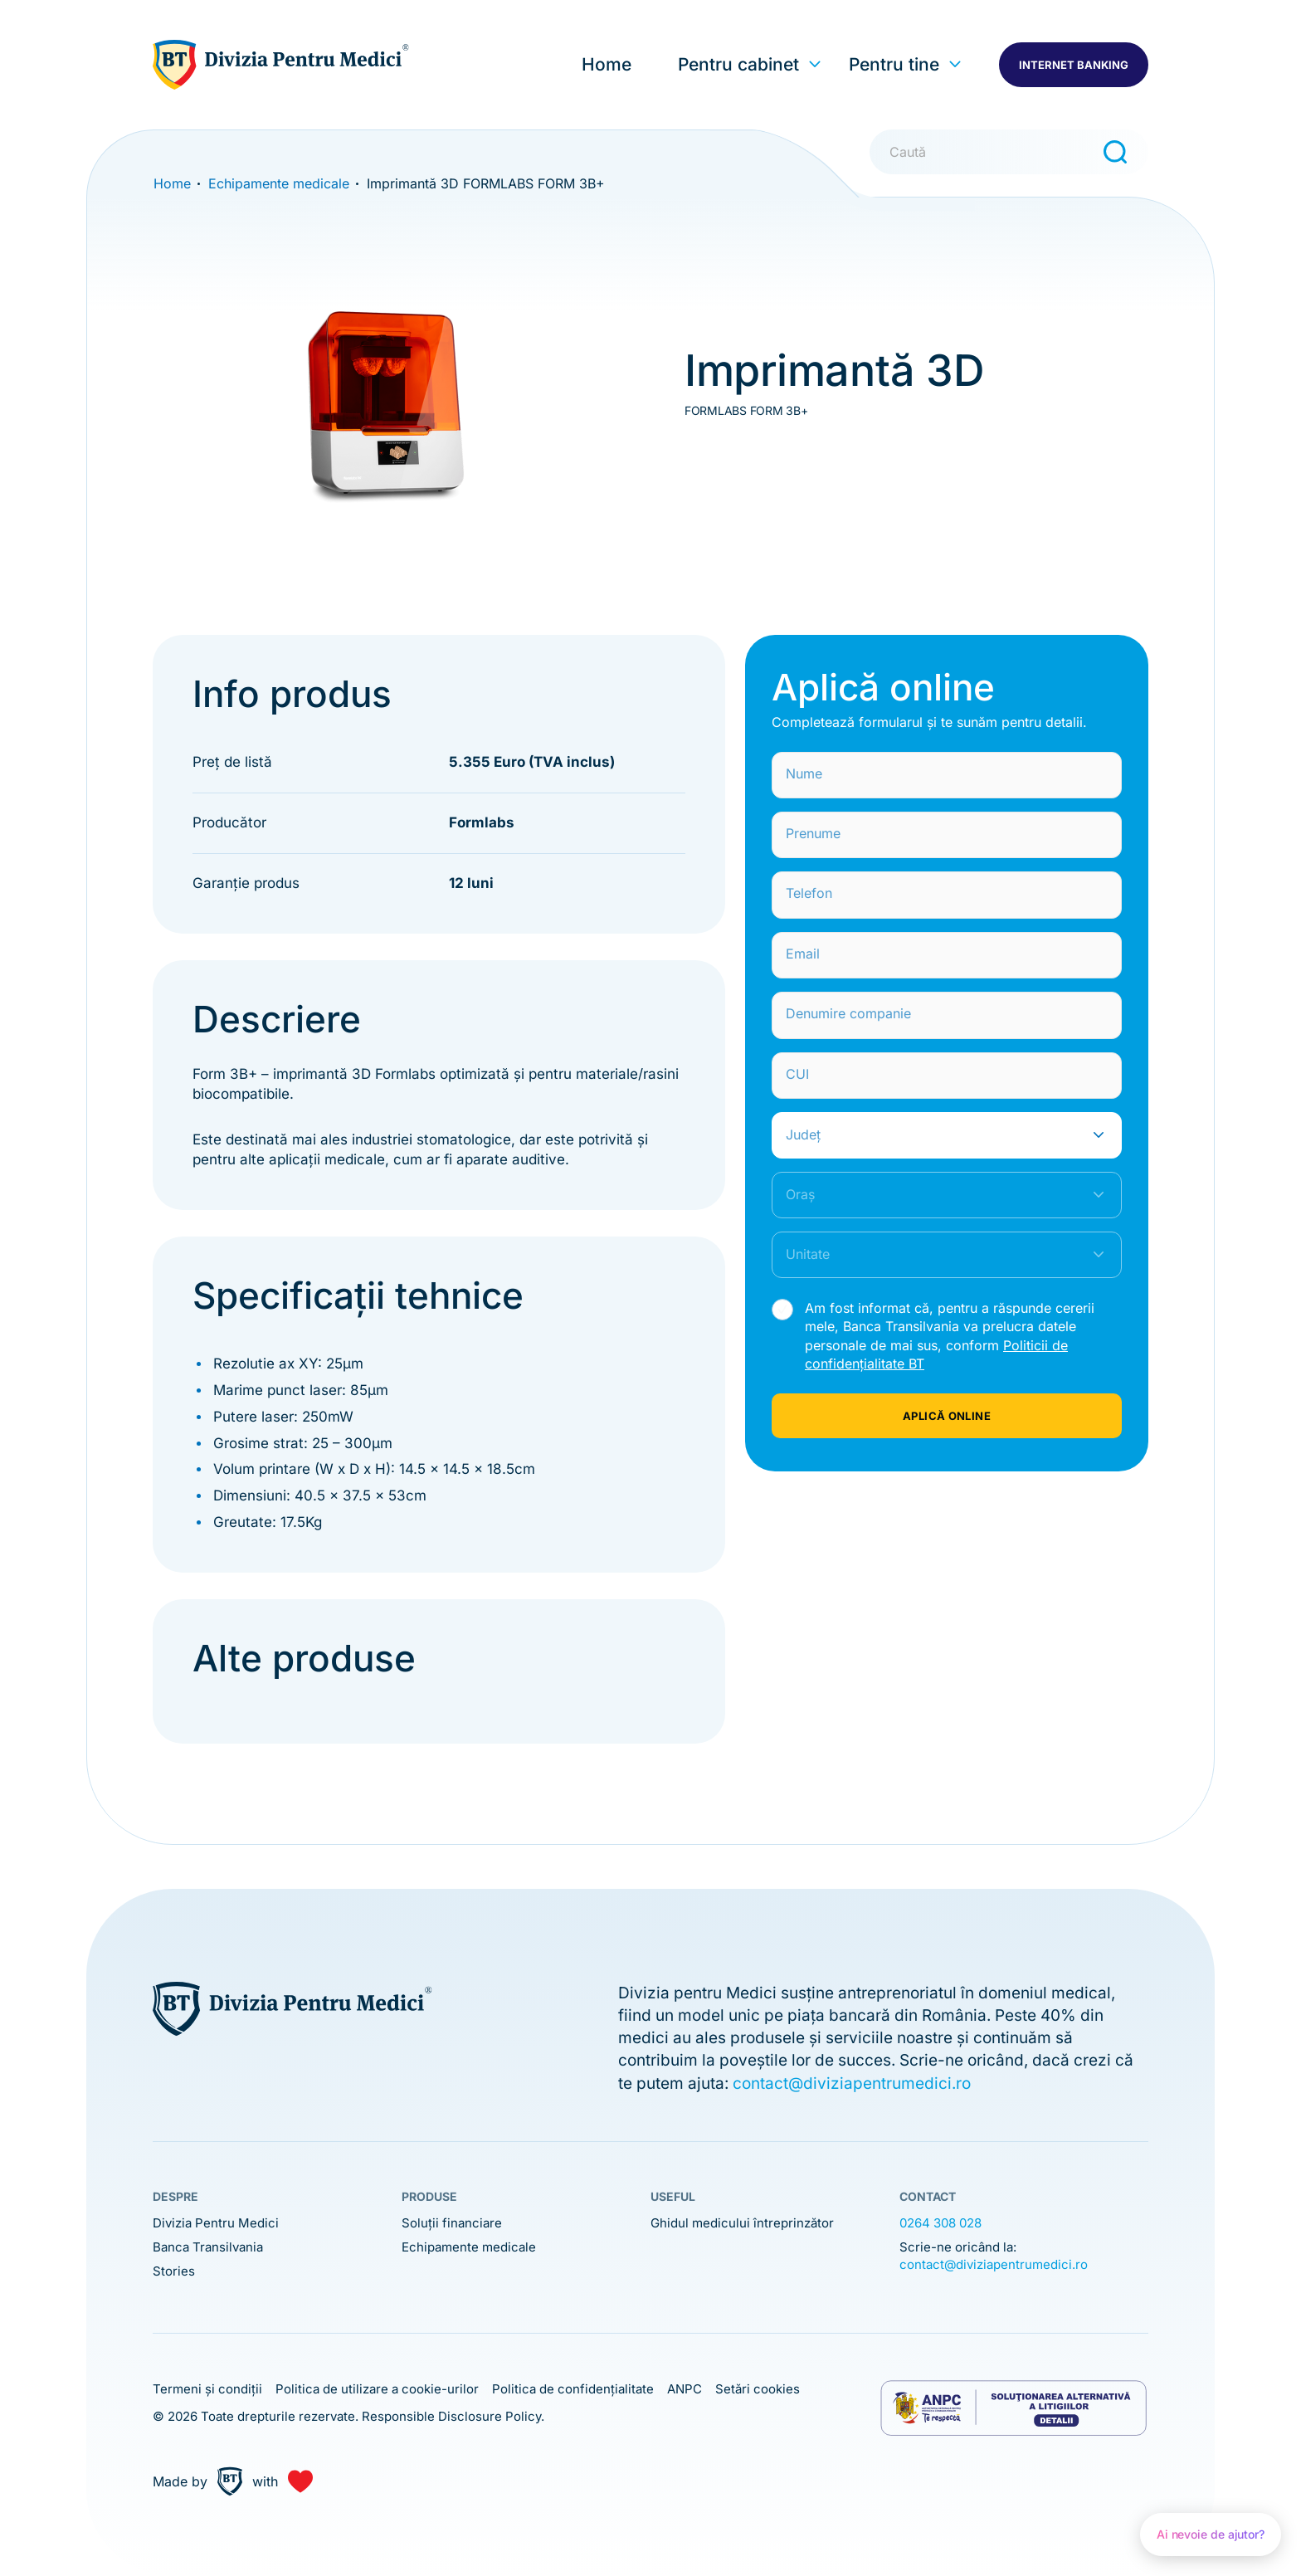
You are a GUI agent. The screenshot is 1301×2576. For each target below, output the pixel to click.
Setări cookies (757, 2389)
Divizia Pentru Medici (216, 2223)
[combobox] (947, 1135)
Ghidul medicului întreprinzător (742, 2223)
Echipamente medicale (469, 2247)
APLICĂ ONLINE (947, 1415)
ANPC (684, 2389)
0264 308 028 (940, 2223)
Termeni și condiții (207, 2389)
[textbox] (930, 1135)
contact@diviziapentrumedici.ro (852, 2083)
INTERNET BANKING (1073, 64)
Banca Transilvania (208, 2247)
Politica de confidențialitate (573, 2389)
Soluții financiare (452, 2223)
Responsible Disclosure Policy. (453, 2416)
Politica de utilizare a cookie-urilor (377, 2389)
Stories (174, 2271)
